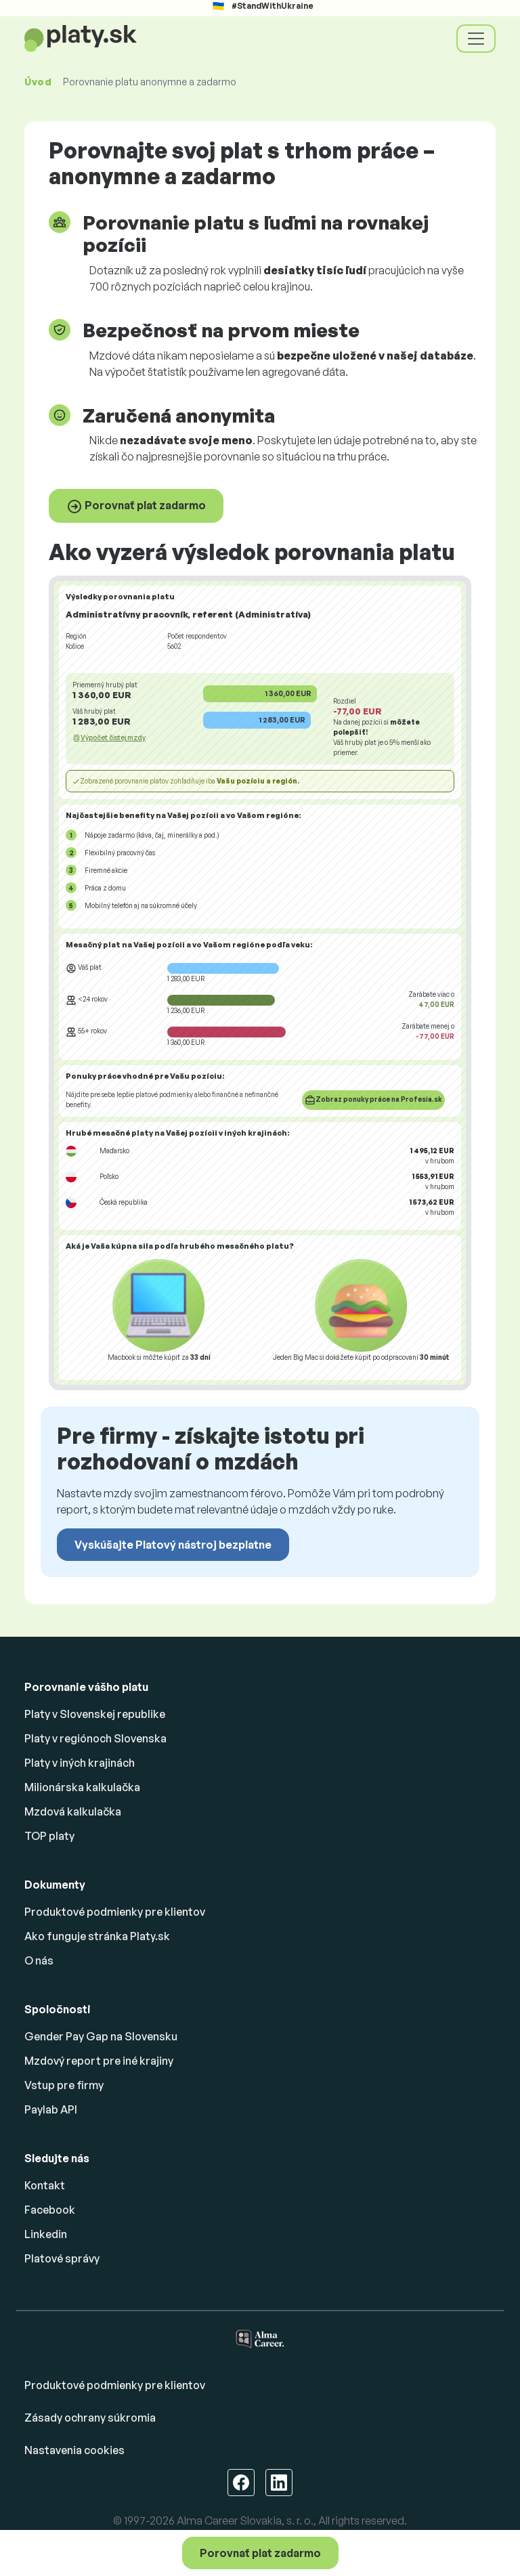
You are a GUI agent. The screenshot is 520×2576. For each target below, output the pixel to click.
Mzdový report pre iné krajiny (98, 2060)
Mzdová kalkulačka (72, 1811)
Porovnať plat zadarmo (136, 506)
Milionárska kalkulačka (82, 1787)
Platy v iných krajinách (79, 1762)
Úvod (38, 81)
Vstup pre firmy (64, 2085)
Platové (62, 2258)
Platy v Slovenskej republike (94, 1714)
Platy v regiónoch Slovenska (95, 1738)
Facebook (49, 2209)
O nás (38, 1960)
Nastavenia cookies (74, 2450)
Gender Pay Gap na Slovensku (100, 2036)
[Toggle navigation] (476, 38)
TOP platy (49, 1836)
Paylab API (50, 2109)
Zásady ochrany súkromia (90, 2417)
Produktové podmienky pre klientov (114, 1911)
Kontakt (44, 2185)
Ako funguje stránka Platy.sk (97, 1936)
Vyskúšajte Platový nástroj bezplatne (173, 1544)
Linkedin (45, 2234)
